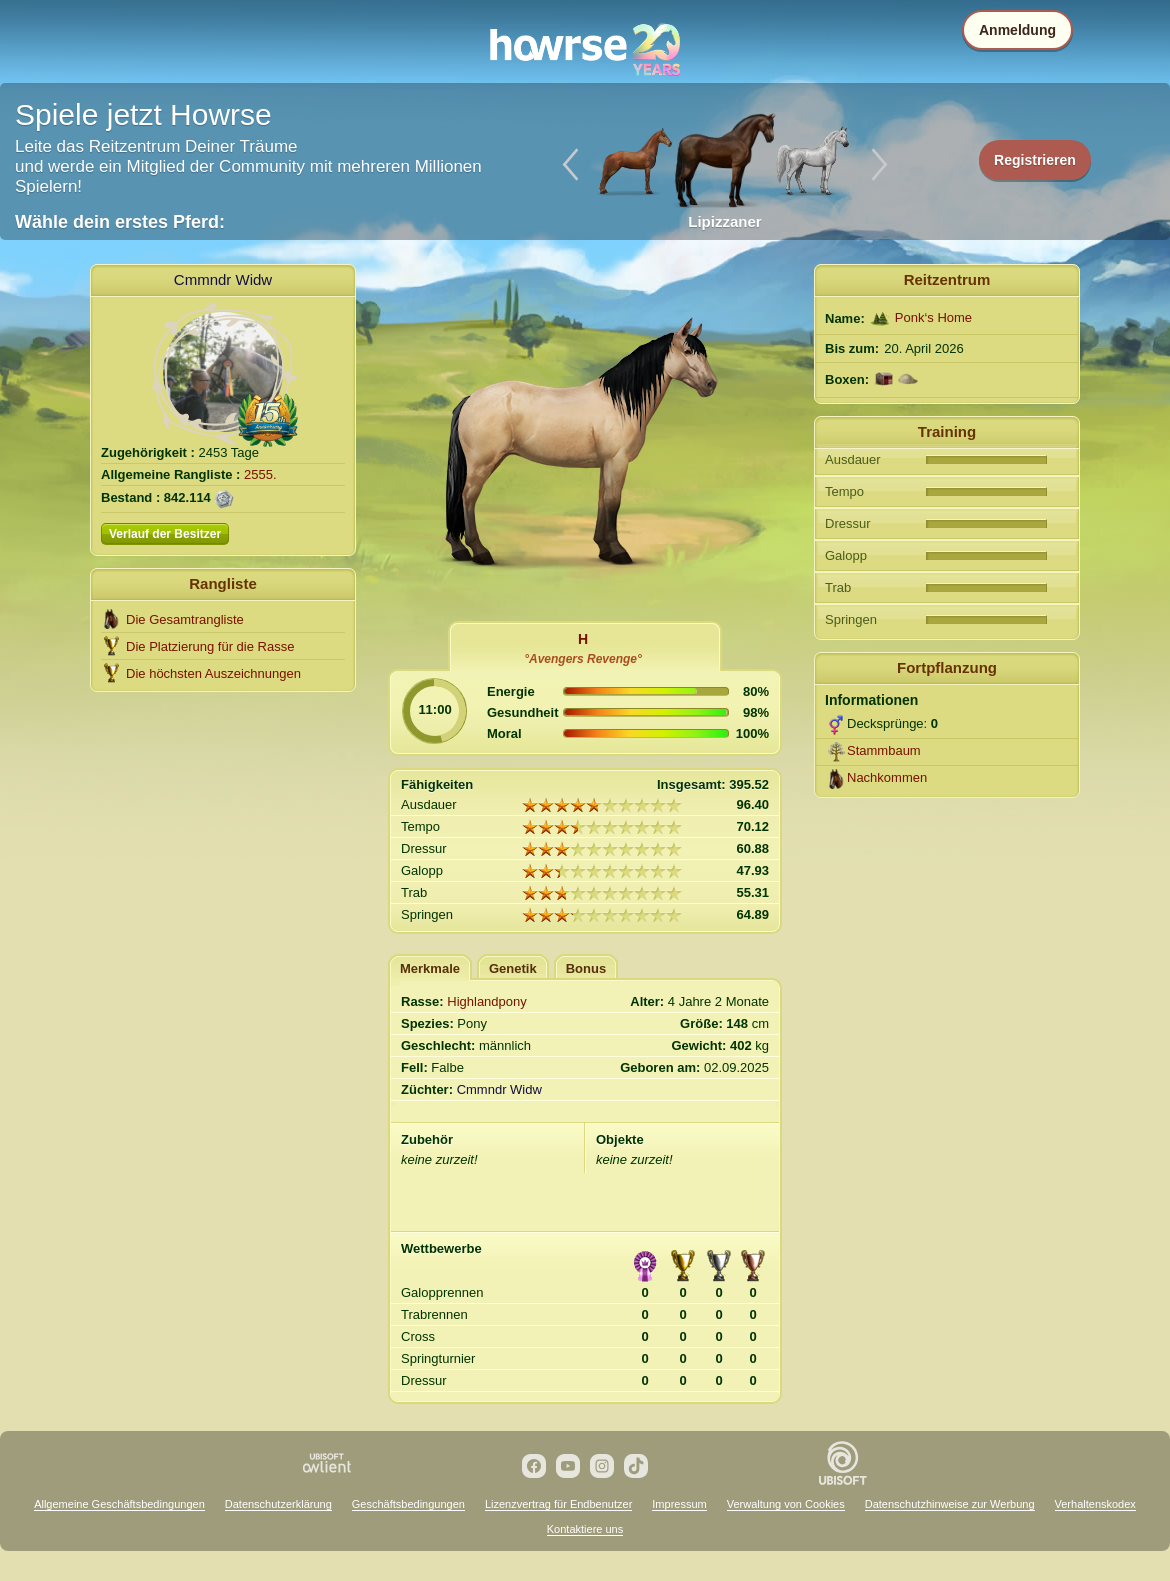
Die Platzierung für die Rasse (210, 646)
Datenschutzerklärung (278, 1504)
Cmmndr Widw (223, 279)
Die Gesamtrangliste (185, 619)
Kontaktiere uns (585, 1529)
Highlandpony (487, 1001)
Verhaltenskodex (1095, 1504)
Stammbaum (884, 750)
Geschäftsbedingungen (408, 1504)
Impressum (679, 1504)
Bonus (586, 968)
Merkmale (430, 968)
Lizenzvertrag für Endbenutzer (558, 1504)
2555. (260, 474)
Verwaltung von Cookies (786, 1504)
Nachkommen (887, 777)
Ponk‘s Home (933, 317)
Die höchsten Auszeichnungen (213, 673)
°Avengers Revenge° (583, 659)
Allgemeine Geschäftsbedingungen (119, 1504)
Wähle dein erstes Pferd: (120, 222)
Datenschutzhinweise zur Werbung (950, 1504)
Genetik (513, 968)
